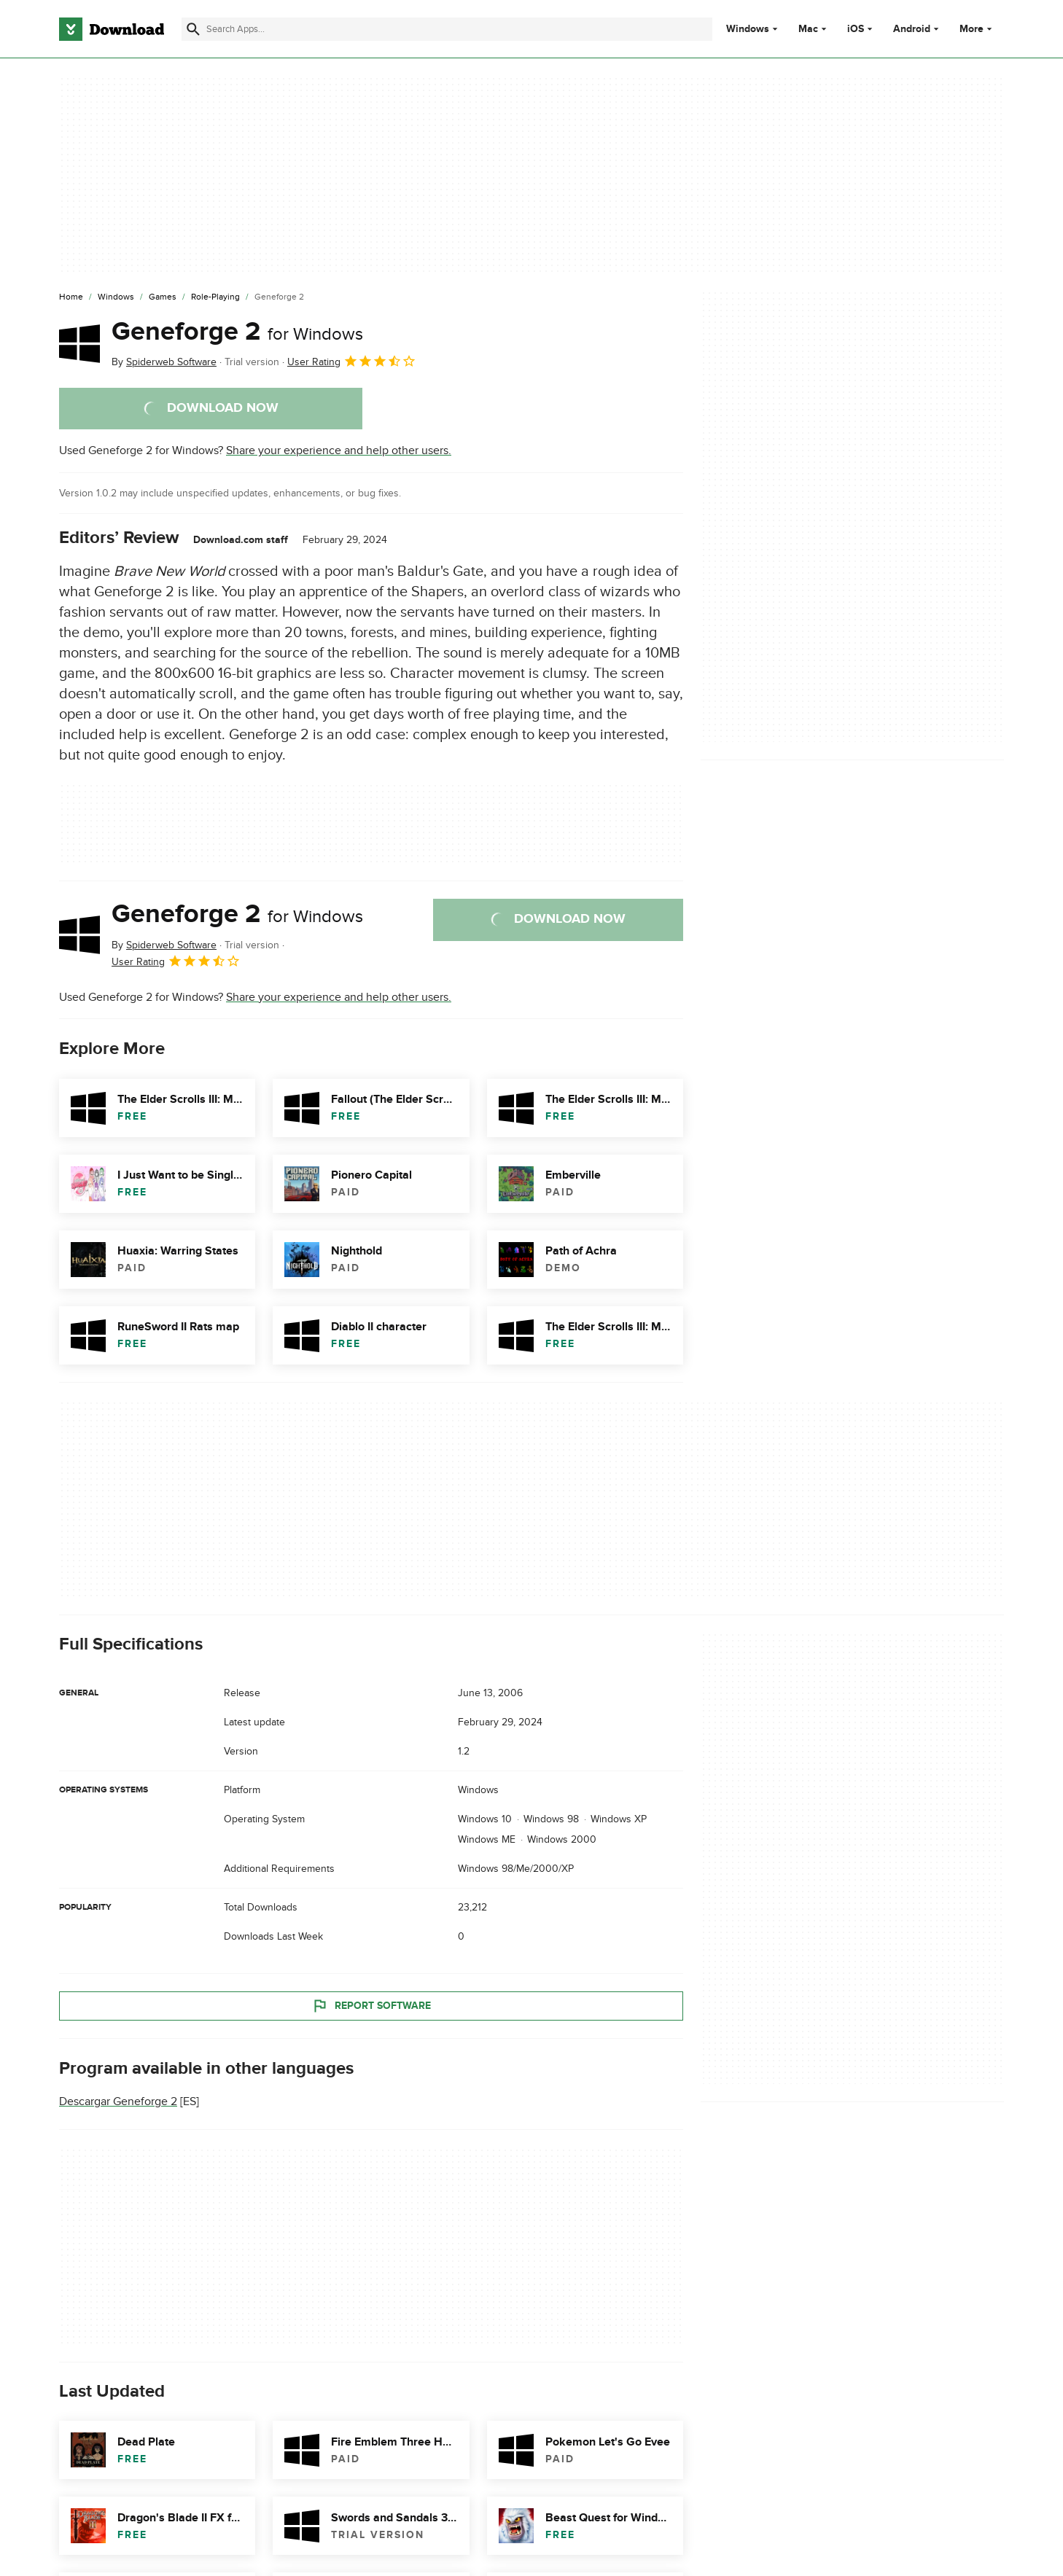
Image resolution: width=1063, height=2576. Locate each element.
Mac (808, 29)
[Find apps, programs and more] (447, 29)
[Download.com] (111, 29)
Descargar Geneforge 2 (118, 2101)
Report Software (371, 2005)
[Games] (162, 297)
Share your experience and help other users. (338, 450)
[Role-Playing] (215, 297)
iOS (855, 29)
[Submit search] (193, 29)
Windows (747, 29)
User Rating (351, 361)
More (977, 29)
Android (911, 29)
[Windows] (116, 297)
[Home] (71, 297)
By (164, 362)
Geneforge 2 (237, 332)
